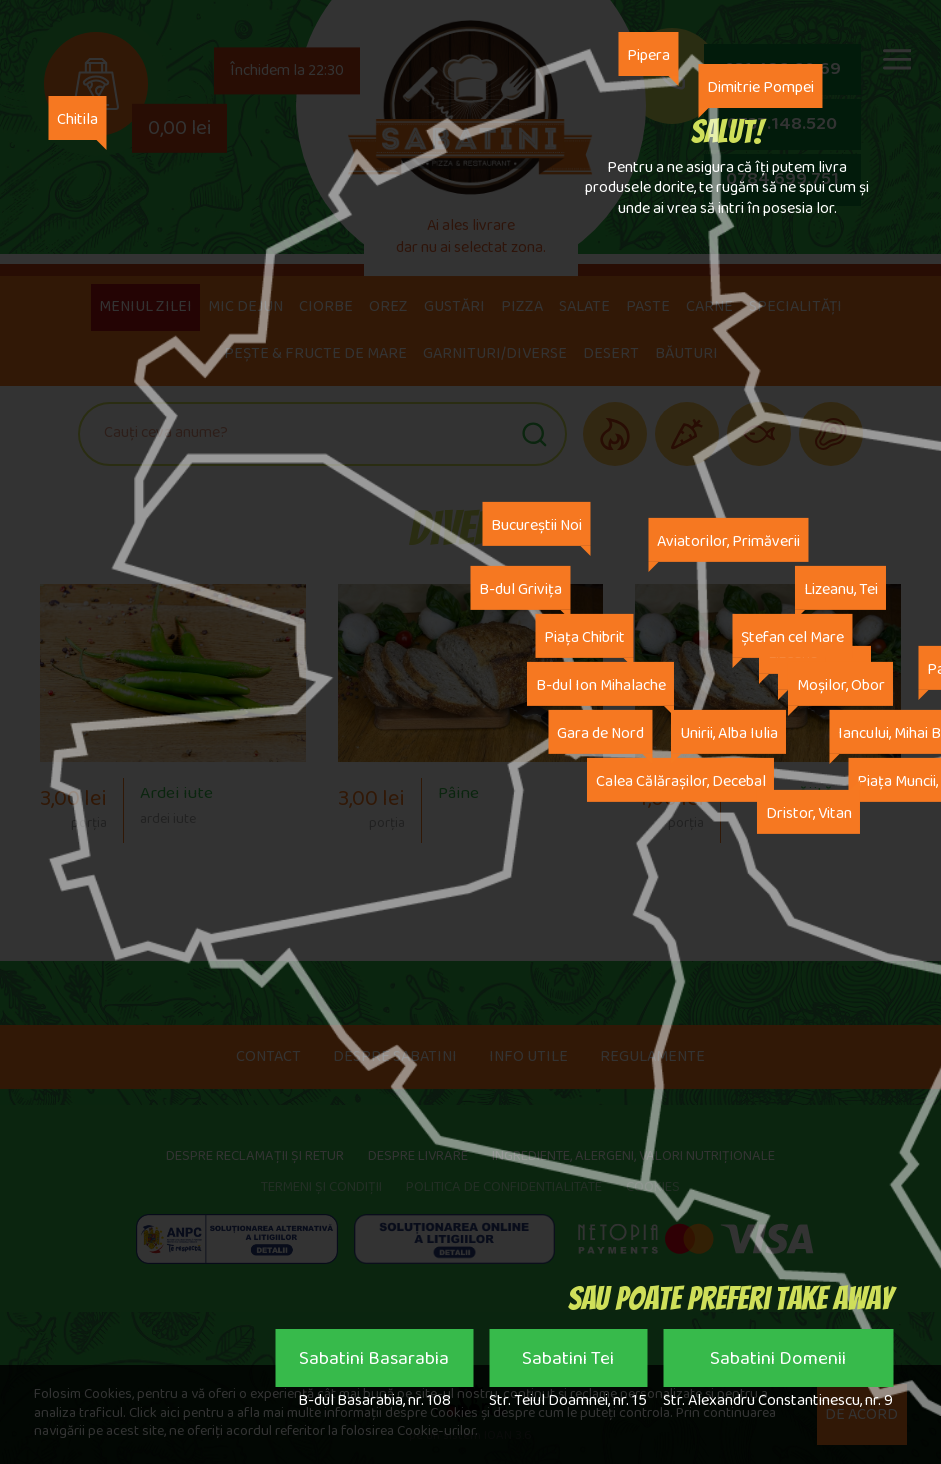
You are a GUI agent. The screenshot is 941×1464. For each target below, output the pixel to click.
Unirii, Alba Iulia (729, 732)
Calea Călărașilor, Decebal (681, 780)
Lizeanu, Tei (841, 588)
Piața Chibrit (584, 636)
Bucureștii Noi (536, 524)
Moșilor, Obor (841, 684)
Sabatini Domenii (778, 1363)
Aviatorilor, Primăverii (728, 540)
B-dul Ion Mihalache (601, 684)
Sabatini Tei (568, 1363)
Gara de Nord (600, 732)
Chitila (80, 114)
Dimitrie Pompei (760, 82)
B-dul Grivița (520, 588)
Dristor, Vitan (809, 812)
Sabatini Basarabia (374, 1363)
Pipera (648, 50)
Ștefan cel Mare (792, 636)
